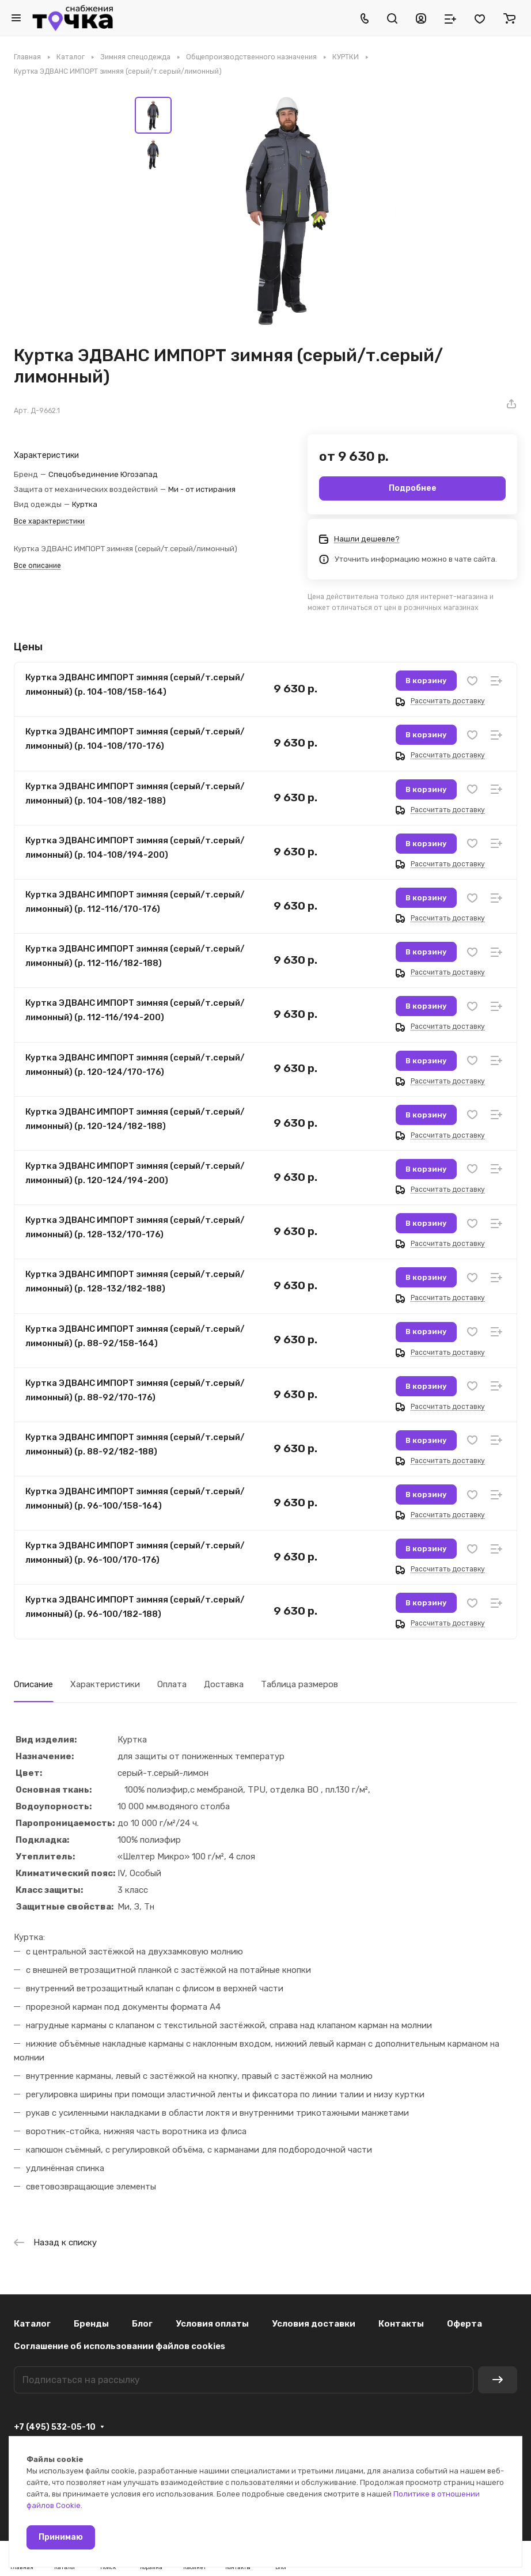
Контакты (401, 2324)
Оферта (464, 2324)
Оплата (172, 1684)
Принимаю (61, 2537)
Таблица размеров (299, 1684)
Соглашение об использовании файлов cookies (119, 2346)
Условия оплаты (212, 2324)
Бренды (91, 2324)
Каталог (32, 2324)
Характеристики (105, 1684)
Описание (33, 1684)
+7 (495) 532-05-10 (55, 2427)
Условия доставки (313, 2324)
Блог (142, 2324)
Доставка (224, 1684)
